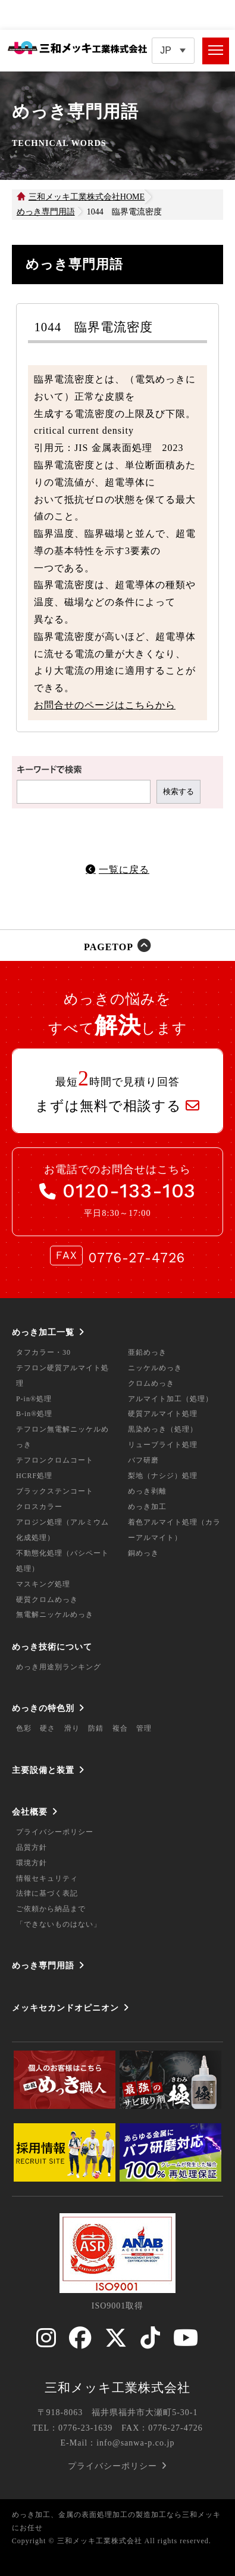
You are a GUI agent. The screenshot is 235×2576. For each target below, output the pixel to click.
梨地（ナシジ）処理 (163, 1475)
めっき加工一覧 (43, 1332)
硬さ (47, 1728)
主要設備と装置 (43, 1770)
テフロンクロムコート (54, 1460)
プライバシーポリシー (54, 1832)
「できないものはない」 (58, 1924)
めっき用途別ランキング (58, 1667)
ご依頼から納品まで (51, 1909)
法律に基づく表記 (47, 1893)
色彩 (24, 1728)
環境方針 (31, 1863)
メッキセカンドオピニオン (65, 2007)
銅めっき (143, 1553)
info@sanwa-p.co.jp (135, 2442)
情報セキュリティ (47, 1878)
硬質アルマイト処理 (163, 1414)
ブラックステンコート (54, 1491)
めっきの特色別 (43, 1708)
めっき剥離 (147, 1491)
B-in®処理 (34, 1414)
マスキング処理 (43, 1584)
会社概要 (30, 1811)
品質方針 (31, 1847)
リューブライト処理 (163, 1445)
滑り (72, 1728)
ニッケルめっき (155, 1368)
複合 (120, 1728)
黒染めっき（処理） (163, 1429)
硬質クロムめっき (47, 1599)
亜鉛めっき (147, 1352)
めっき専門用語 (43, 1965)
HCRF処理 (34, 1475)
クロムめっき (151, 1383)
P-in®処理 (34, 1399)
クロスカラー (39, 1506)
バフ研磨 (143, 1460)
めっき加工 (147, 1506)
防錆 (96, 1728)
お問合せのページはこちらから (105, 705)
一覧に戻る (124, 869)
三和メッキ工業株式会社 (117, 2387)
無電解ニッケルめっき (54, 1614)
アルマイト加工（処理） (170, 1399)
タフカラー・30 (43, 1352)
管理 (144, 1728)
